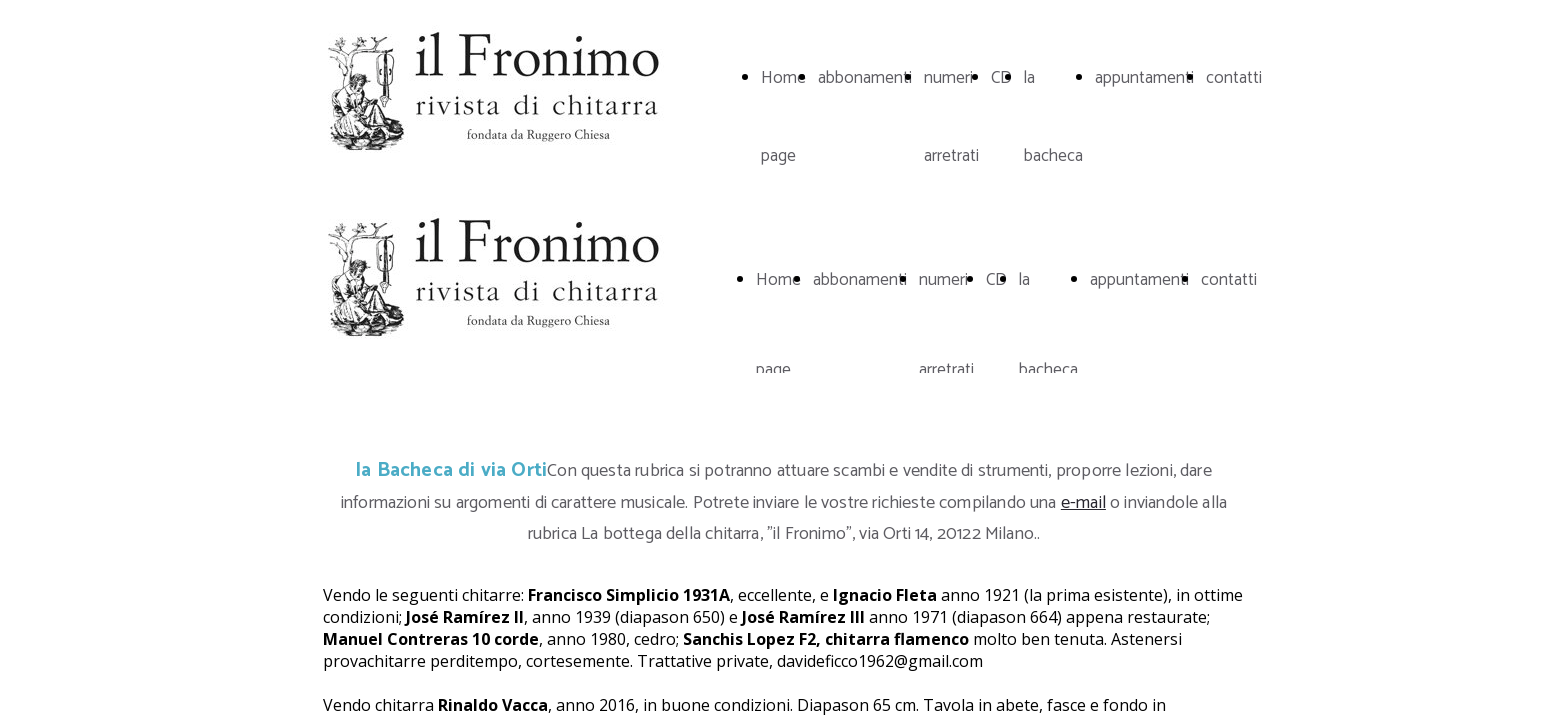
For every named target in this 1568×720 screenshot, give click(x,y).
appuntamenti (1144, 78)
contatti (1234, 78)
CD (1001, 78)
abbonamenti (865, 78)
